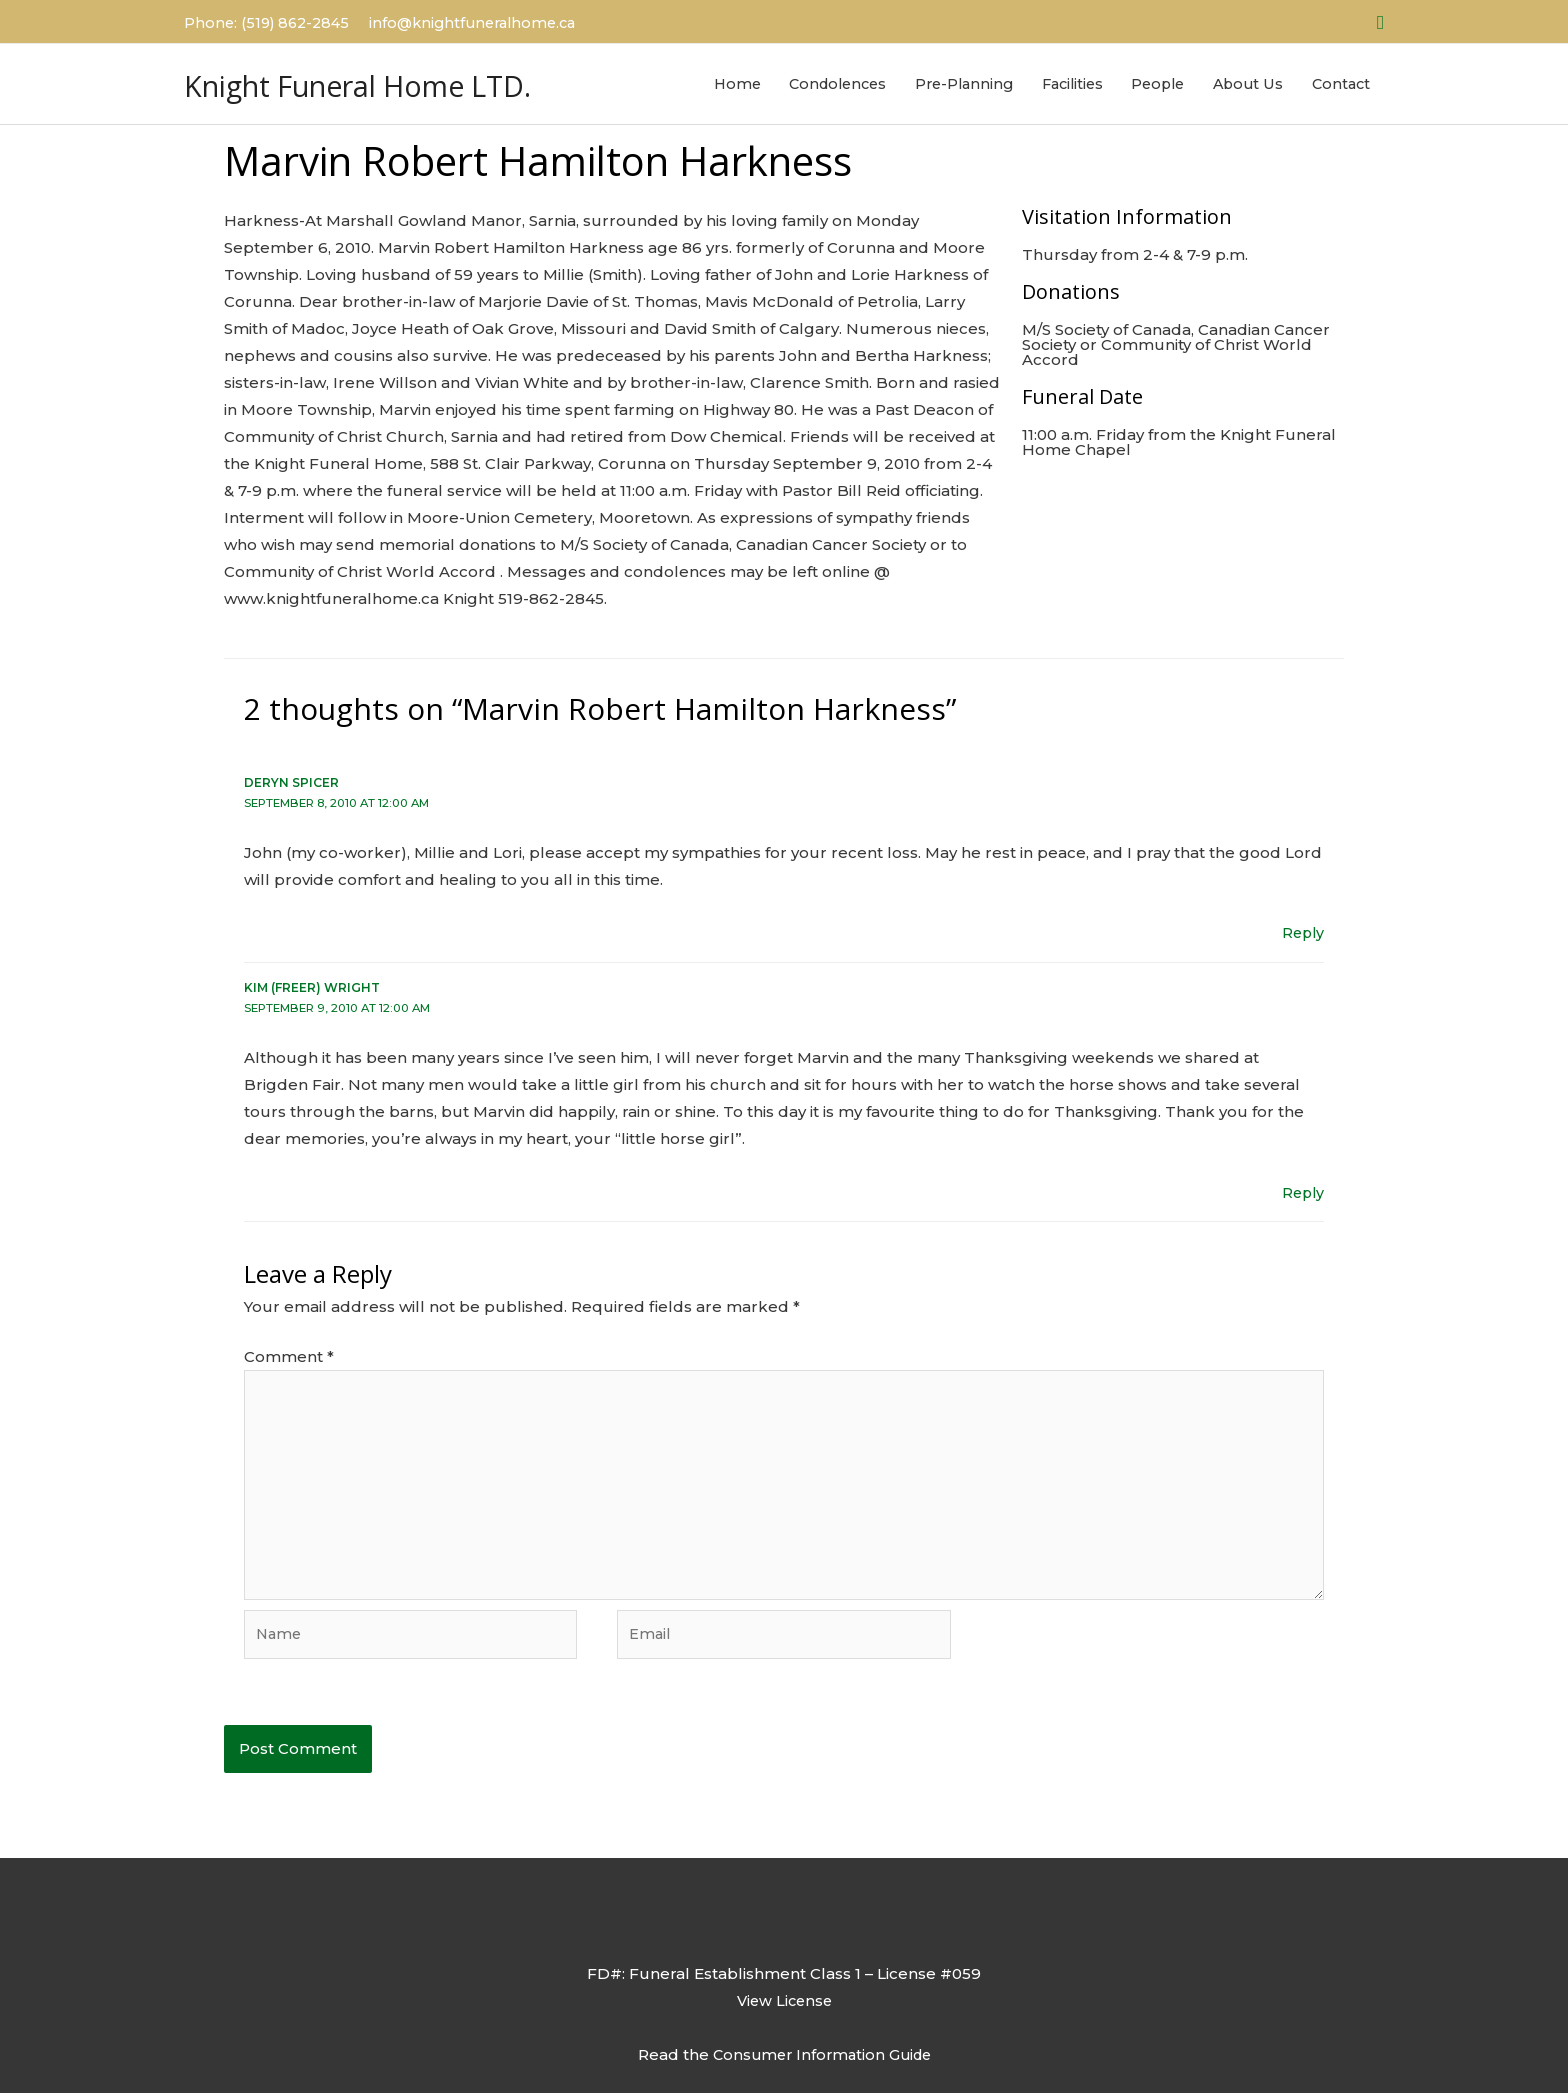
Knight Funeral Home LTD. (400, 76)
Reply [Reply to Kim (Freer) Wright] (1301, 1180)
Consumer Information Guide (822, 2054)
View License (784, 2000)
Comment (289, 1343)
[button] (1380, 20)
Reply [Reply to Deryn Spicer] (1301, 921)
